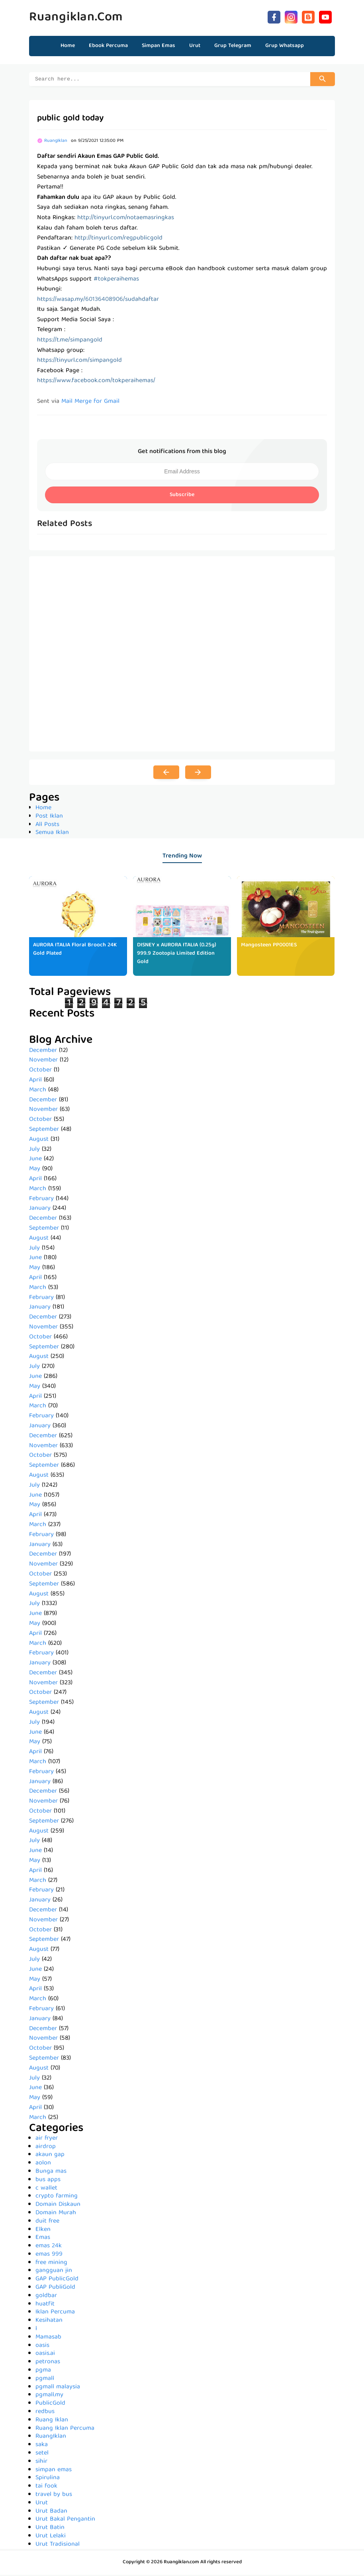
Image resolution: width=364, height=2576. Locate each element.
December (43, 1051)
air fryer (46, 2139)
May (34, 1170)
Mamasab (48, 2338)
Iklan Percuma (55, 2313)
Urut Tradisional (57, 2545)
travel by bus (53, 2495)
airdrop (45, 2148)
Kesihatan (49, 2321)
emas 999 (49, 2255)
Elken (43, 2231)
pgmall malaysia (57, 2388)
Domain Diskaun (57, 2205)
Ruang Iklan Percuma (64, 2429)
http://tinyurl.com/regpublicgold (118, 239)
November (43, 1061)
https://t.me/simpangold (69, 341)
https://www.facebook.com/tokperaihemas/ (96, 382)
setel (42, 2454)
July (34, 1150)
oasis (42, 2346)
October (40, 1071)
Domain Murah (55, 2214)
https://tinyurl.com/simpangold (79, 361)
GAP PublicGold (56, 2280)
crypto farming (56, 2197)
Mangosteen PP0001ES (269, 946)
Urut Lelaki (50, 2537)
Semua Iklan (52, 834)
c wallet (46, 2189)
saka (41, 2446)
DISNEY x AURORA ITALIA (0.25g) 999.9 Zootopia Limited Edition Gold (176, 955)
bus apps (48, 2181)
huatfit (45, 2305)
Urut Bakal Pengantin (65, 2520)
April (35, 1081)
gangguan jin (53, 2272)
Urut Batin (50, 2529)
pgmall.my (49, 2396)
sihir (41, 2462)
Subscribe (182, 496)
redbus (45, 2413)
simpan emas (53, 2471)
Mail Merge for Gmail (90, 402)
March (37, 1091)
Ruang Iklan (51, 2421)
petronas (47, 2363)
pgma (43, 2371)
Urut (41, 2504)
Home (68, 46)
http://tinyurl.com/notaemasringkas (125, 219)
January (40, 1209)
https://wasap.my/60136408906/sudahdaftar (98, 300)
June (35, 1160)
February (41, 1200)
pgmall (44, 2380)
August (39, 1140)
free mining (51, 2264)
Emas (42, 2238)
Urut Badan (51, 2512)
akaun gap (50, 2156)
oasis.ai (45, 2354)
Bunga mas (51, 2172)
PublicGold (50, 2404)
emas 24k (48, 2247)
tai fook (46, 2487)
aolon (43, 2164)
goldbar (46, 2297)
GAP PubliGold (55, 2288)
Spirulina (47, 2479)
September (44, 1130)
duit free (47, 2222)
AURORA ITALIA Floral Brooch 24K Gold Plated (75, 950)
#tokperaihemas (116, 280)
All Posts (47, 826)
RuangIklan (50, 2437)
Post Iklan (49, 817)
